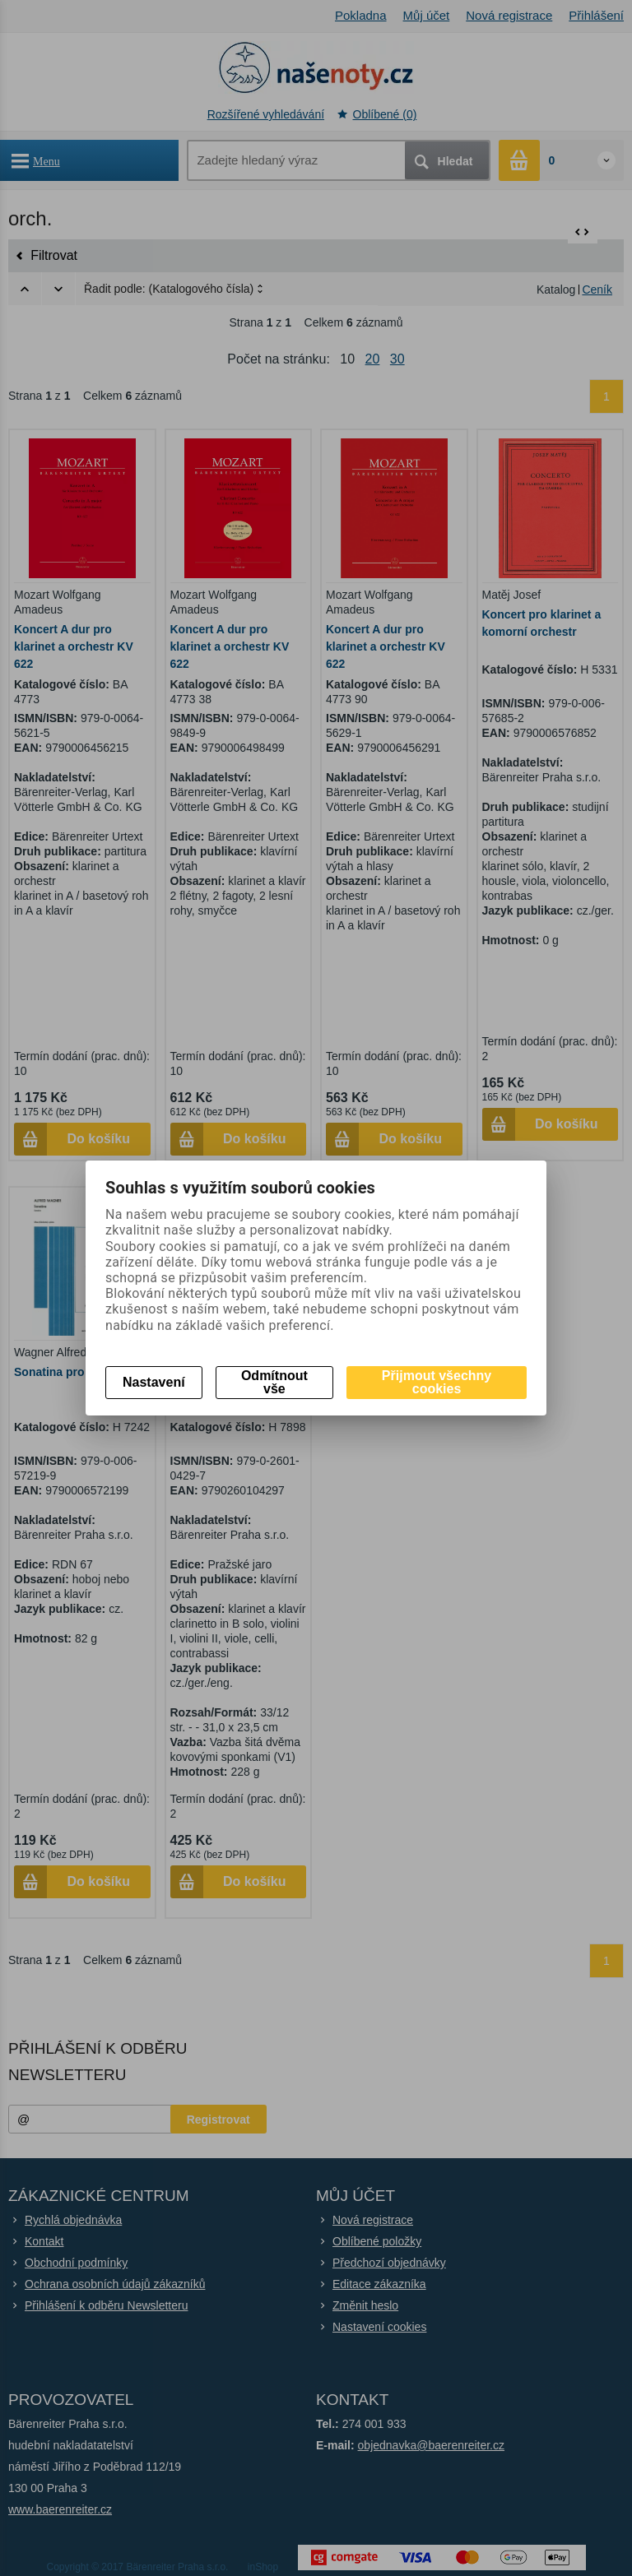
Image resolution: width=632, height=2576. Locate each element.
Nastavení (154, 1382)
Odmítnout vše (274, 1382)
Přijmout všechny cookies (436, 1382)
